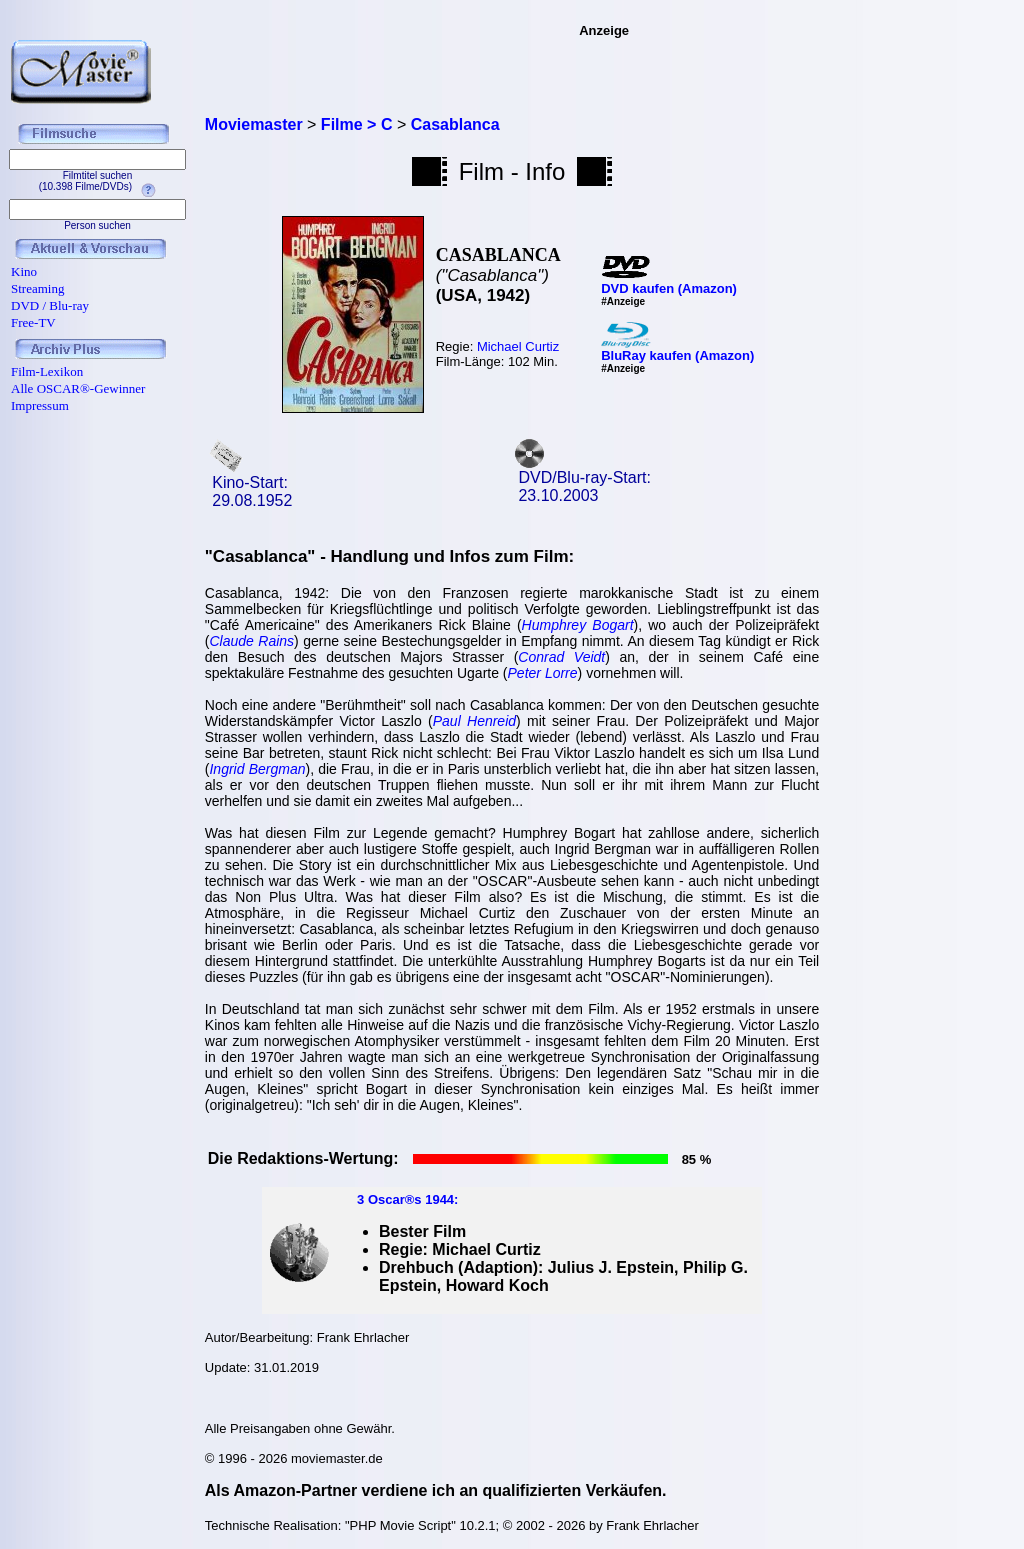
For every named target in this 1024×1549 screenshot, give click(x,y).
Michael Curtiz (518, 346)
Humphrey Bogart (578, 625)
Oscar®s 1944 (411, 1199)
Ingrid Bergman (257, 769)
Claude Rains (251, 641)
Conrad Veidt (561, 657)
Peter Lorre (543, 673)
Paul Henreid (474, 721)
